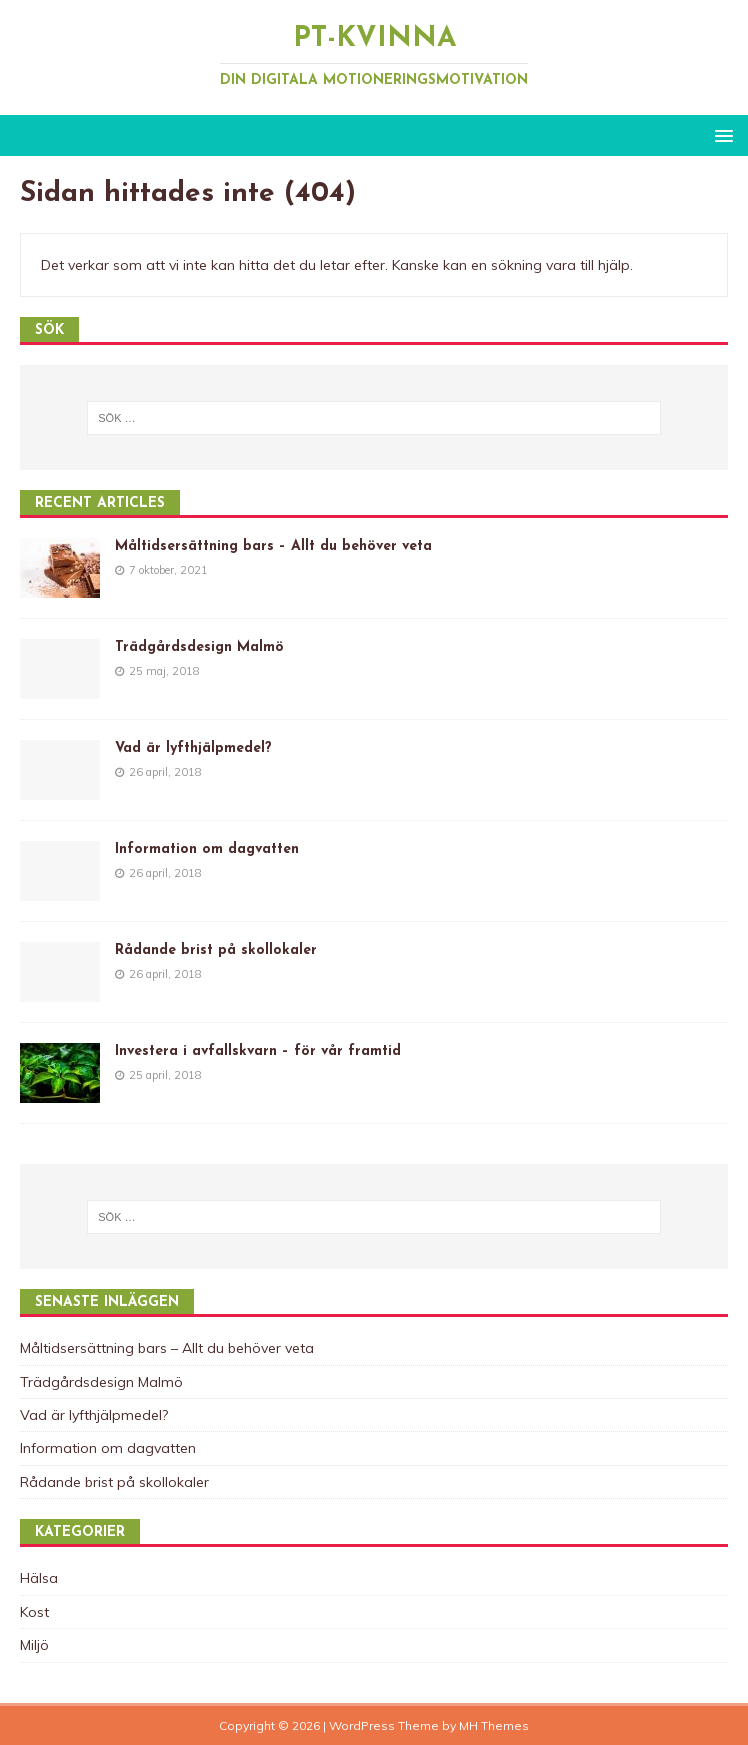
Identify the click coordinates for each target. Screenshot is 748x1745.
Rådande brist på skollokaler (216, 950)
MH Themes (494, 1725)
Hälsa (39, 1578)
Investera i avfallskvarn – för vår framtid (258, 1051)
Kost (34, 1612)
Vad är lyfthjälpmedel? (193, 748)
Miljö (34, 1645)
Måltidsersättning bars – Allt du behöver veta (273, 546)
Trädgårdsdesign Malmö (199, 647)
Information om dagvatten (207, 849)
